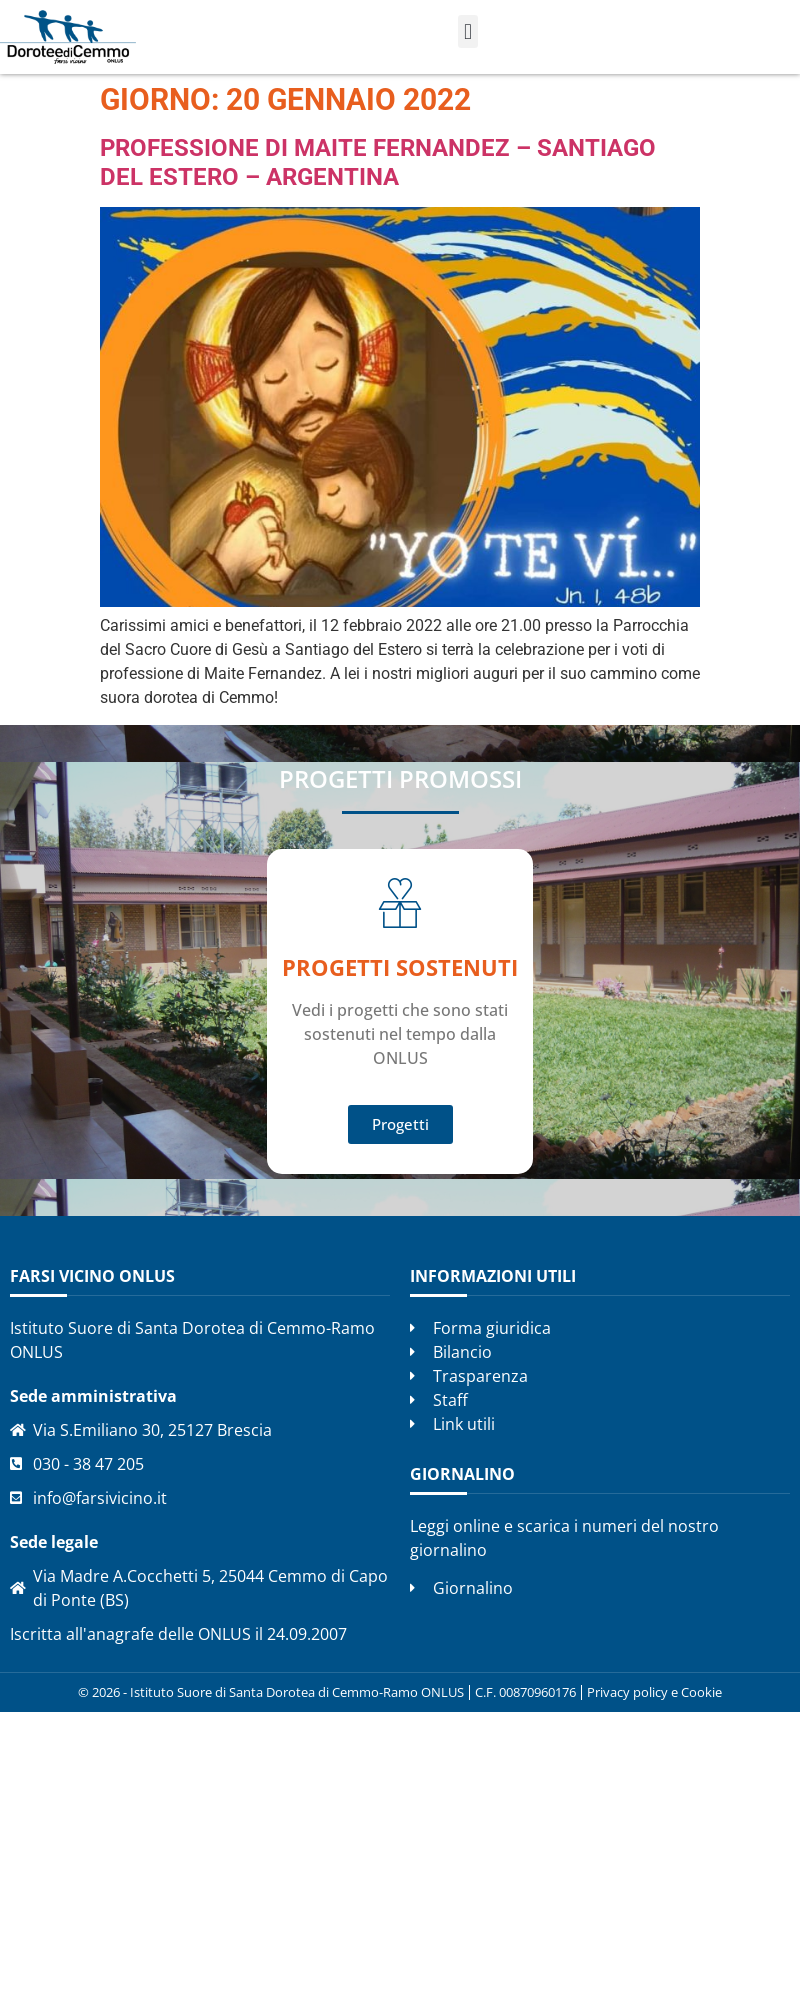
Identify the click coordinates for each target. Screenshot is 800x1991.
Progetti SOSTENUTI (400, 967)
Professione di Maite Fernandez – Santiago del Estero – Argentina (378, 162)
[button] (467, 31)
